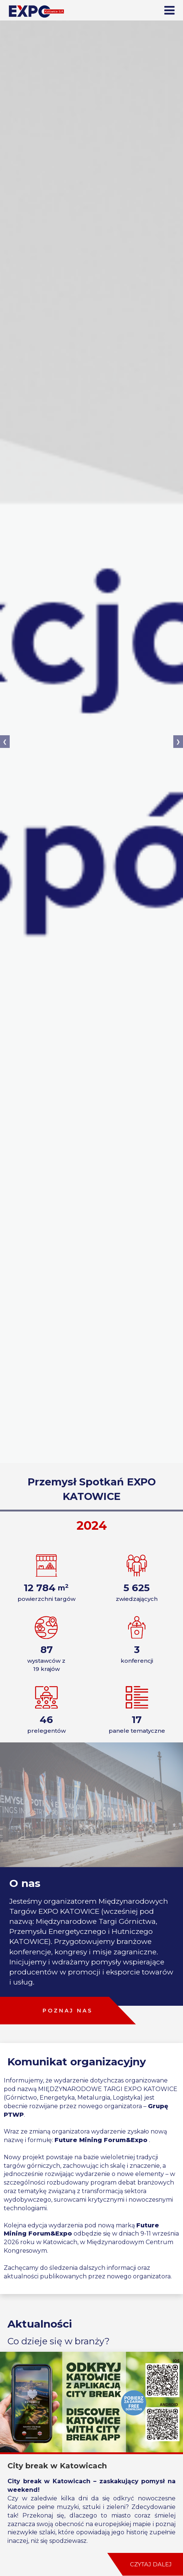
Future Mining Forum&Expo (101, 2140)
